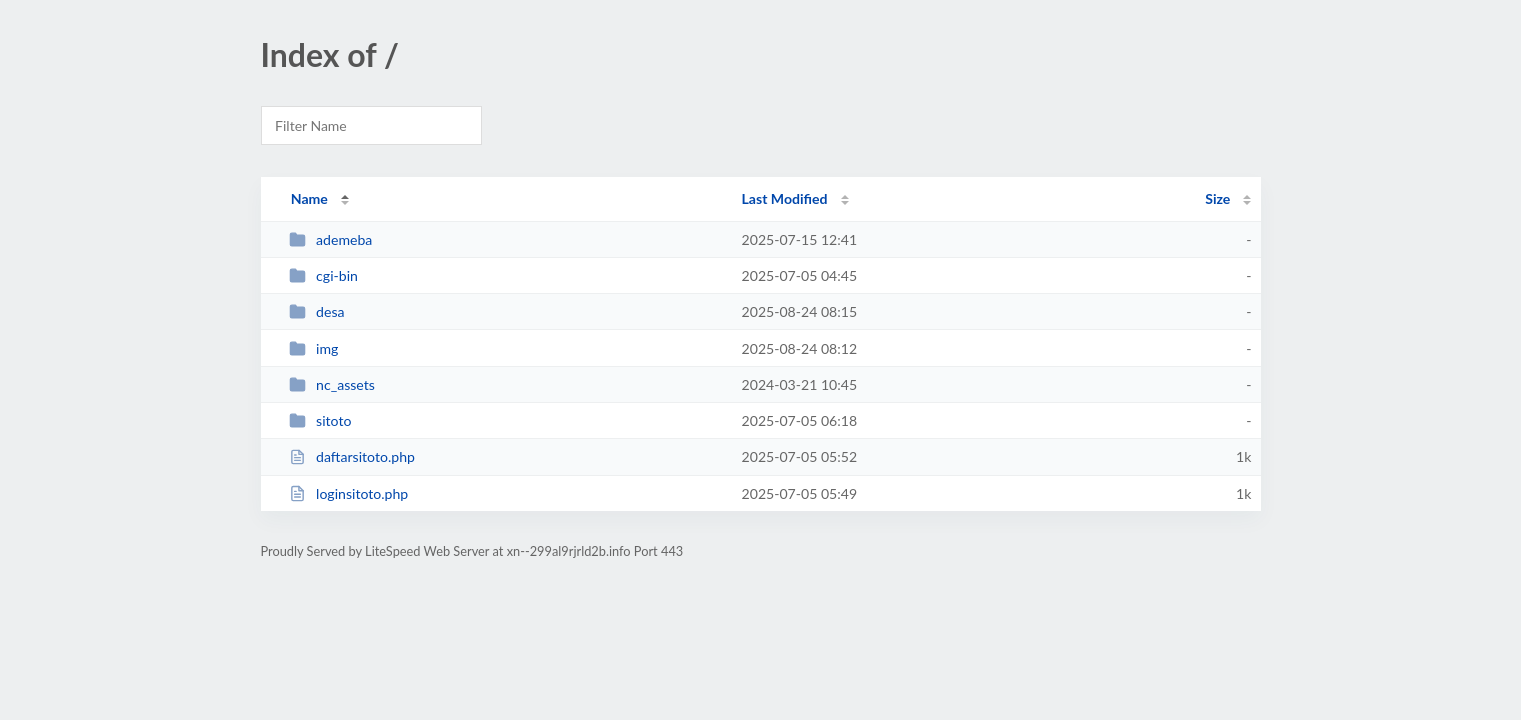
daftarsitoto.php (352, 456)
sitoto (320, 420)
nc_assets (332, 384)
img (314, 348)
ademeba (331, 239)
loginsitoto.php (349, 493)
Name (309, 198)
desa (317, 311)
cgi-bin (323, 275)
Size (1217, 198)
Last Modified (785, 198)
